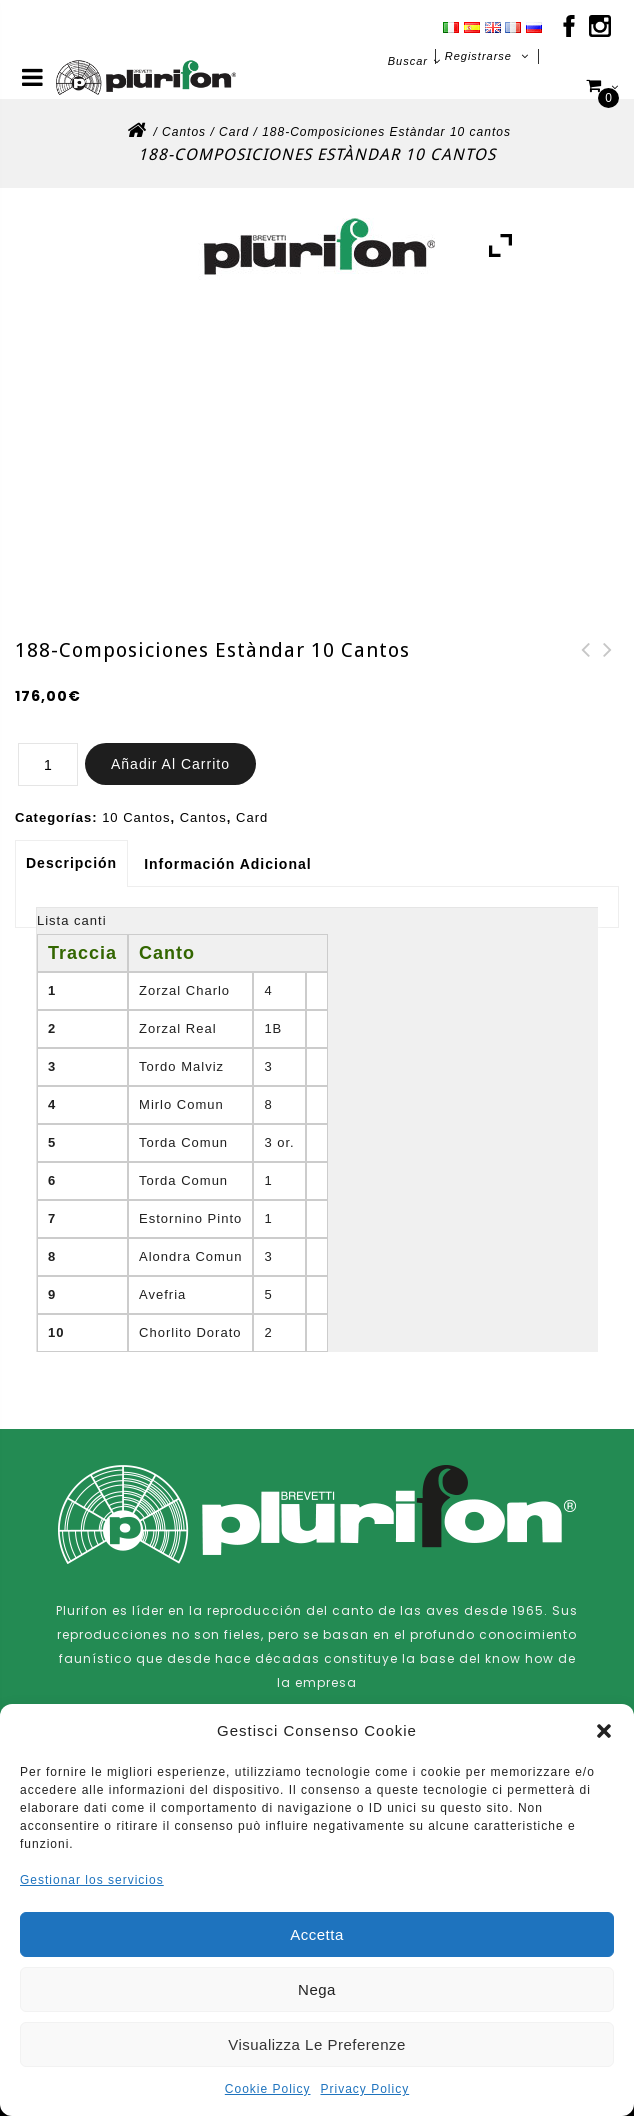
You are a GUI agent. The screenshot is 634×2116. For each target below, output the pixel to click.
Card (234, 132)
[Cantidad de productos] (48, 764)
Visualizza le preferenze (317, 2044)
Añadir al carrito (170, 764)
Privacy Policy (365, 2089)
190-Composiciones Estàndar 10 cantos (586, 674)
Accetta (317, 1934)
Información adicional (228, 864)
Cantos (184, 132)
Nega (317, 1989)
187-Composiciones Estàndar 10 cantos (608, 674)
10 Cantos (136, 817)
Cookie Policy (268, 2089)
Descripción (71, 863)
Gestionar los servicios (92, 1880)
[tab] (73, 863)
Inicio (136, 136)
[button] (604, 1731)
